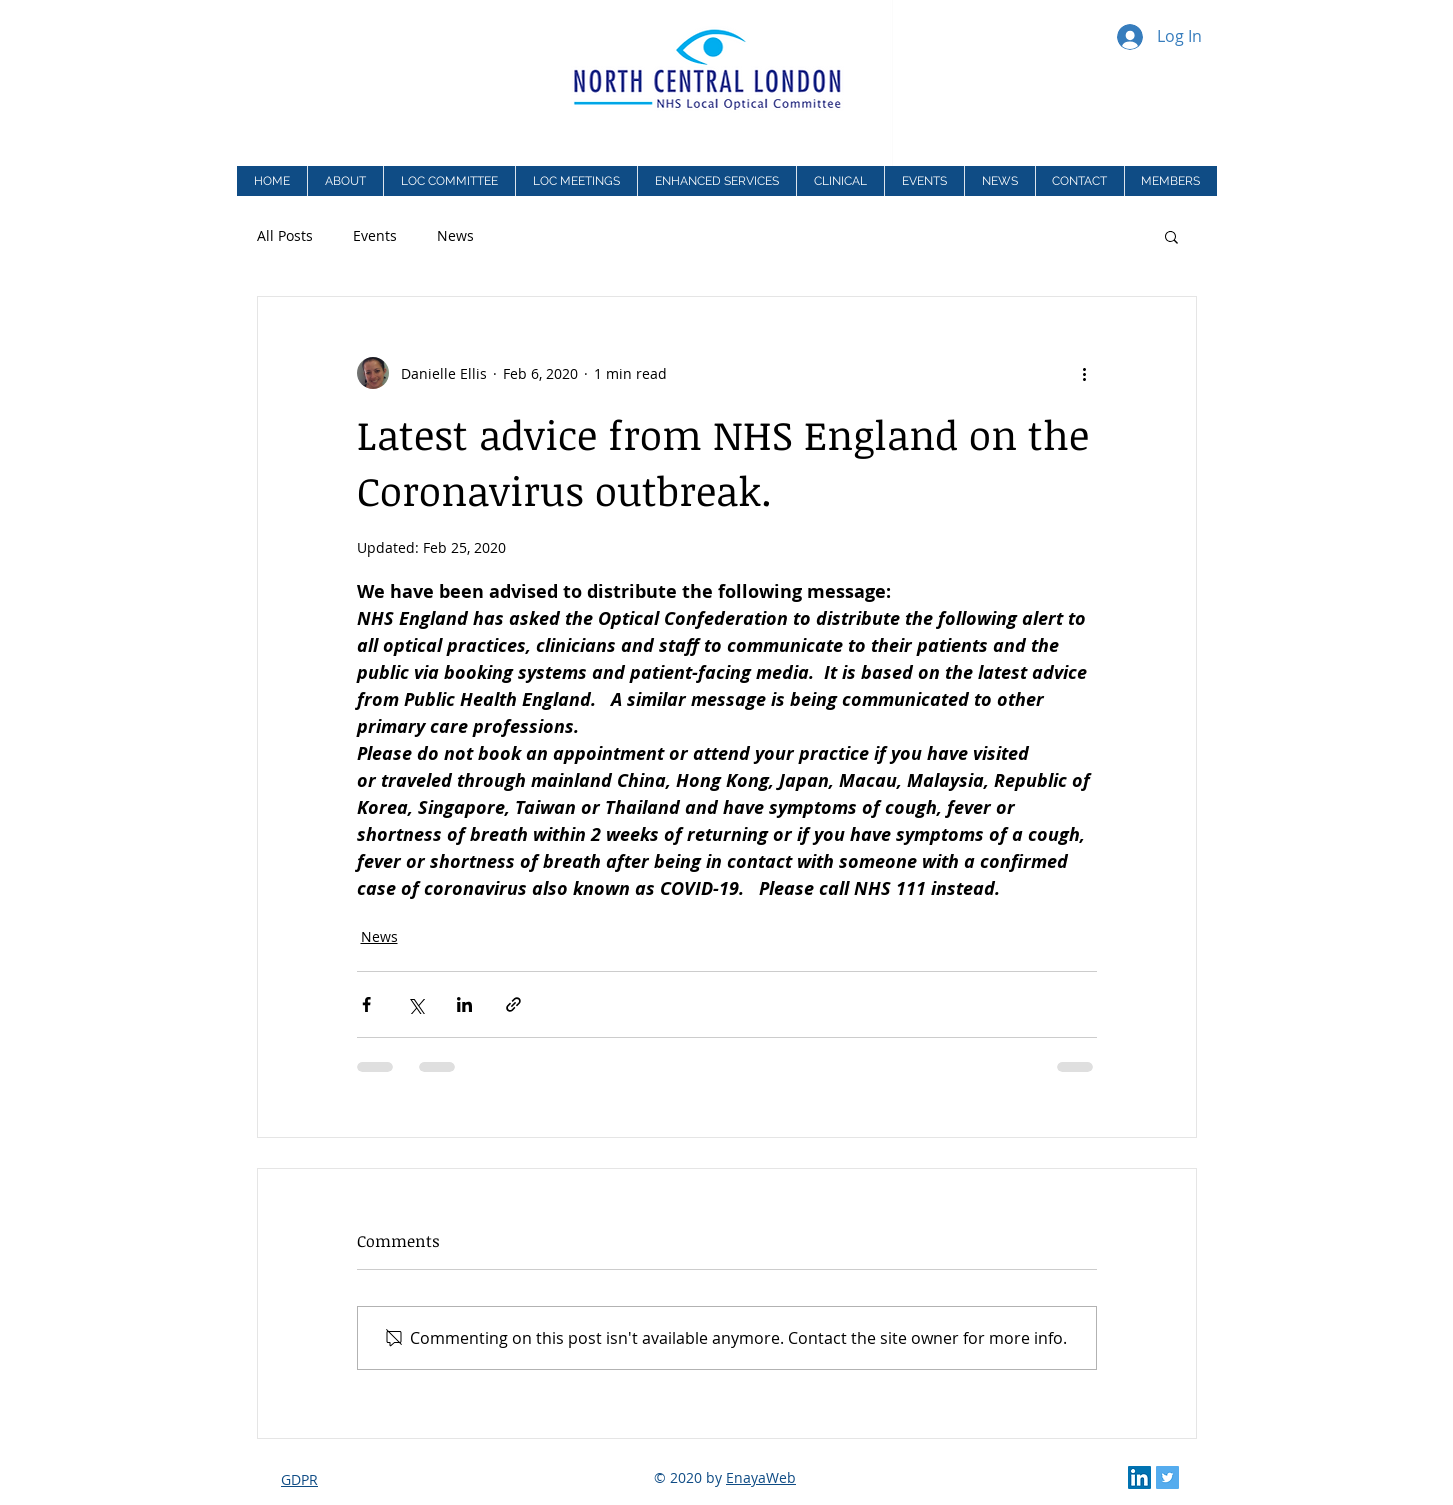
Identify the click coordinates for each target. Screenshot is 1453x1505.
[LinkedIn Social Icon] (1139, 1477)
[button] (716, 181)
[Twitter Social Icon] (1167, 1477)
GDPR (299, 1479)
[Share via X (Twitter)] (415, 1004)
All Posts (285, 235)
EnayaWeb (761, 1477)
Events (375, 235)
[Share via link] (513, 1004)
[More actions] (1085, 373)
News (455, 235)
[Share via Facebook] (366, 1004)
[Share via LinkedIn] (464, 1004)
